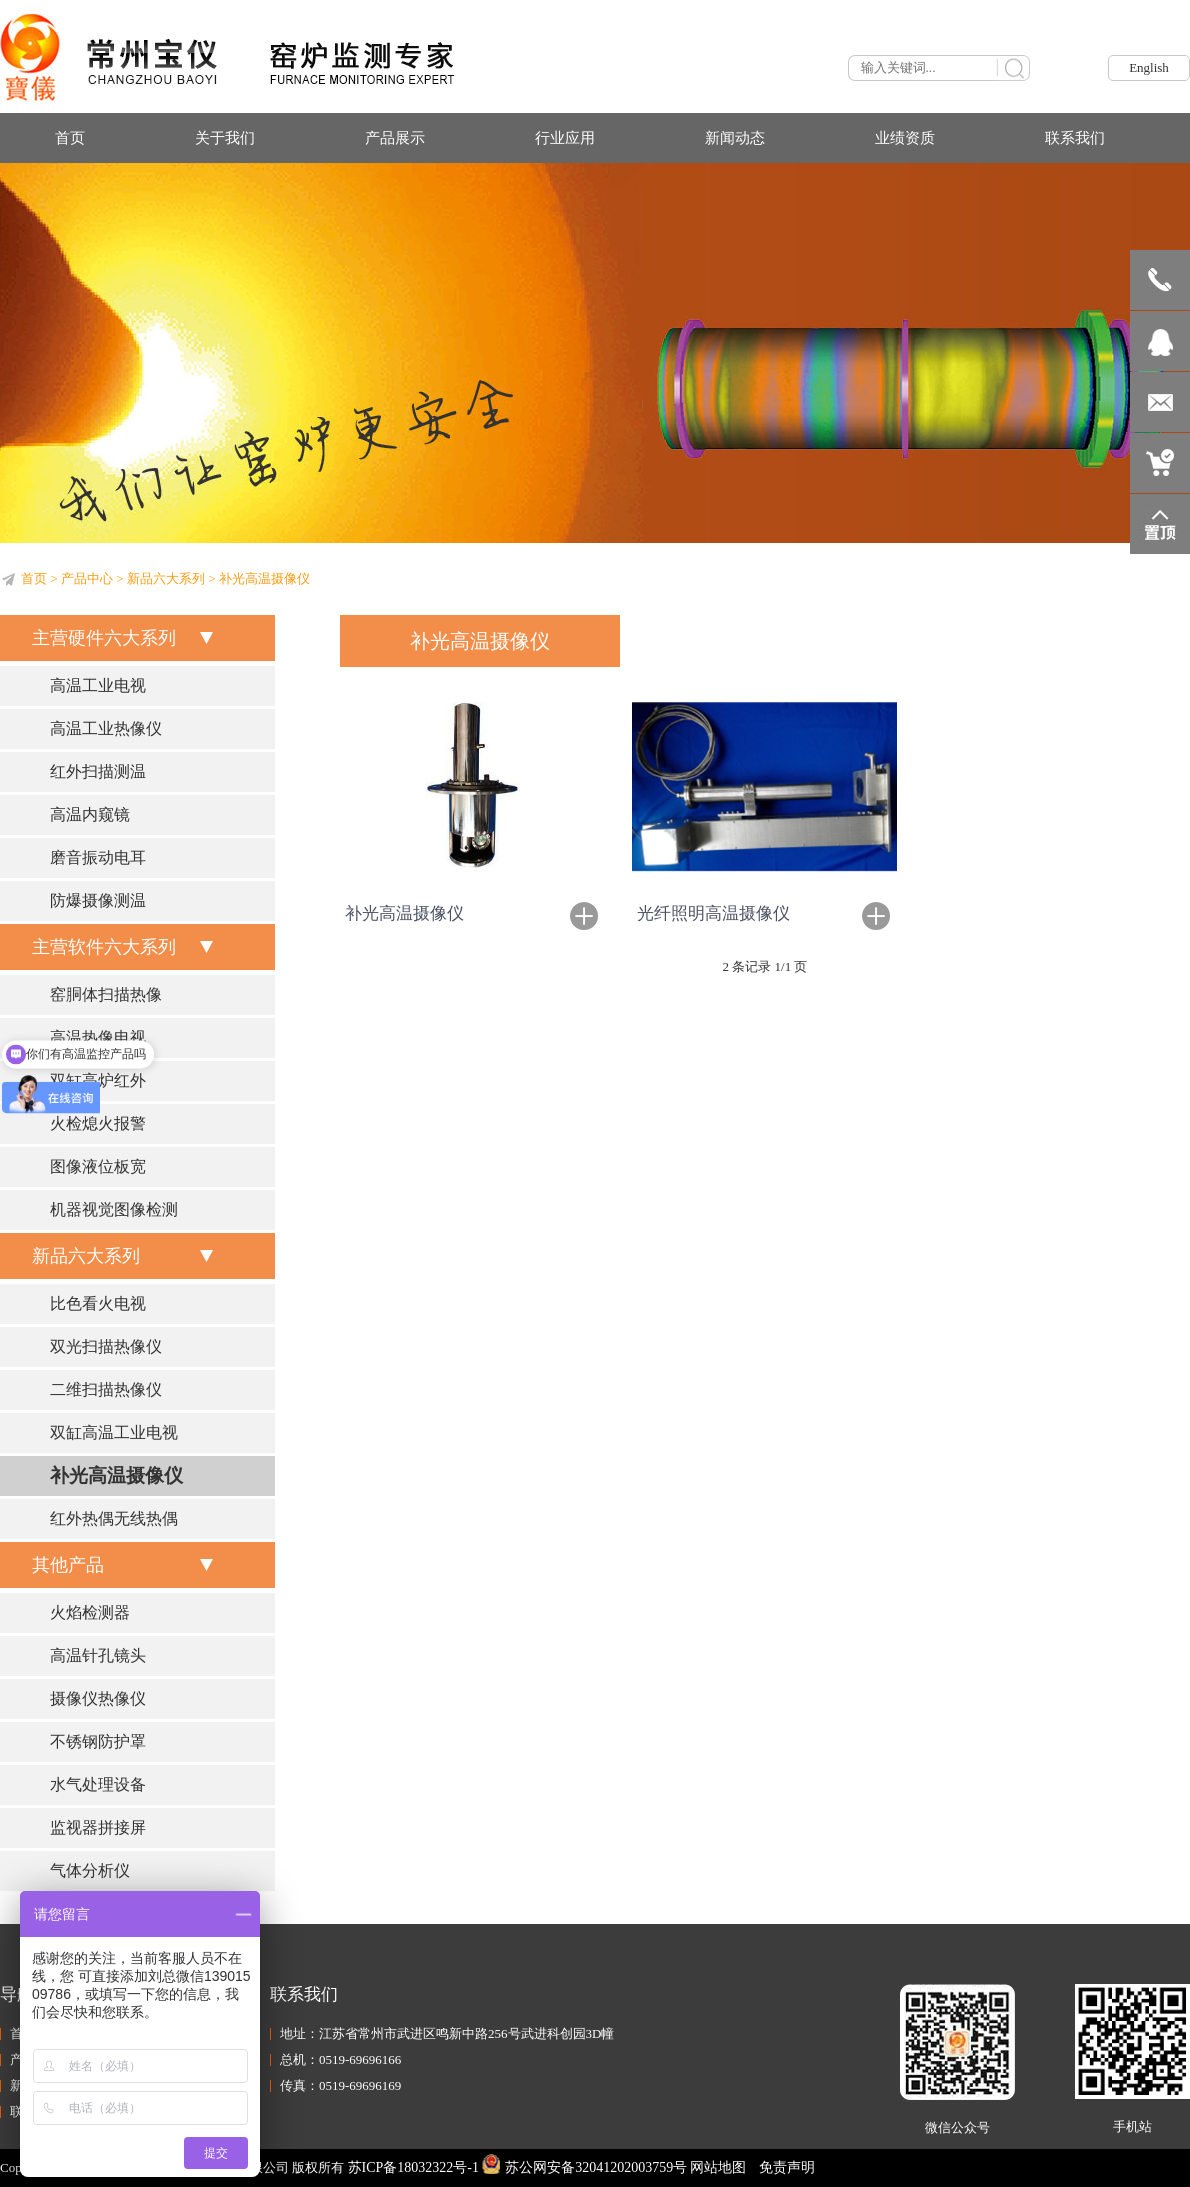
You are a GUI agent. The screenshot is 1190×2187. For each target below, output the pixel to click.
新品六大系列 (166, 578)
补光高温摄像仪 (404, 913)
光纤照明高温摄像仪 (713, 913)
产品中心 (87, 578)
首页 (34, 578)
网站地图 (718, 2167)
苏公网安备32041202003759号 (584, 2167)
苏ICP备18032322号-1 (413, 2167)
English (1149, 67)
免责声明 (787, 2167)
